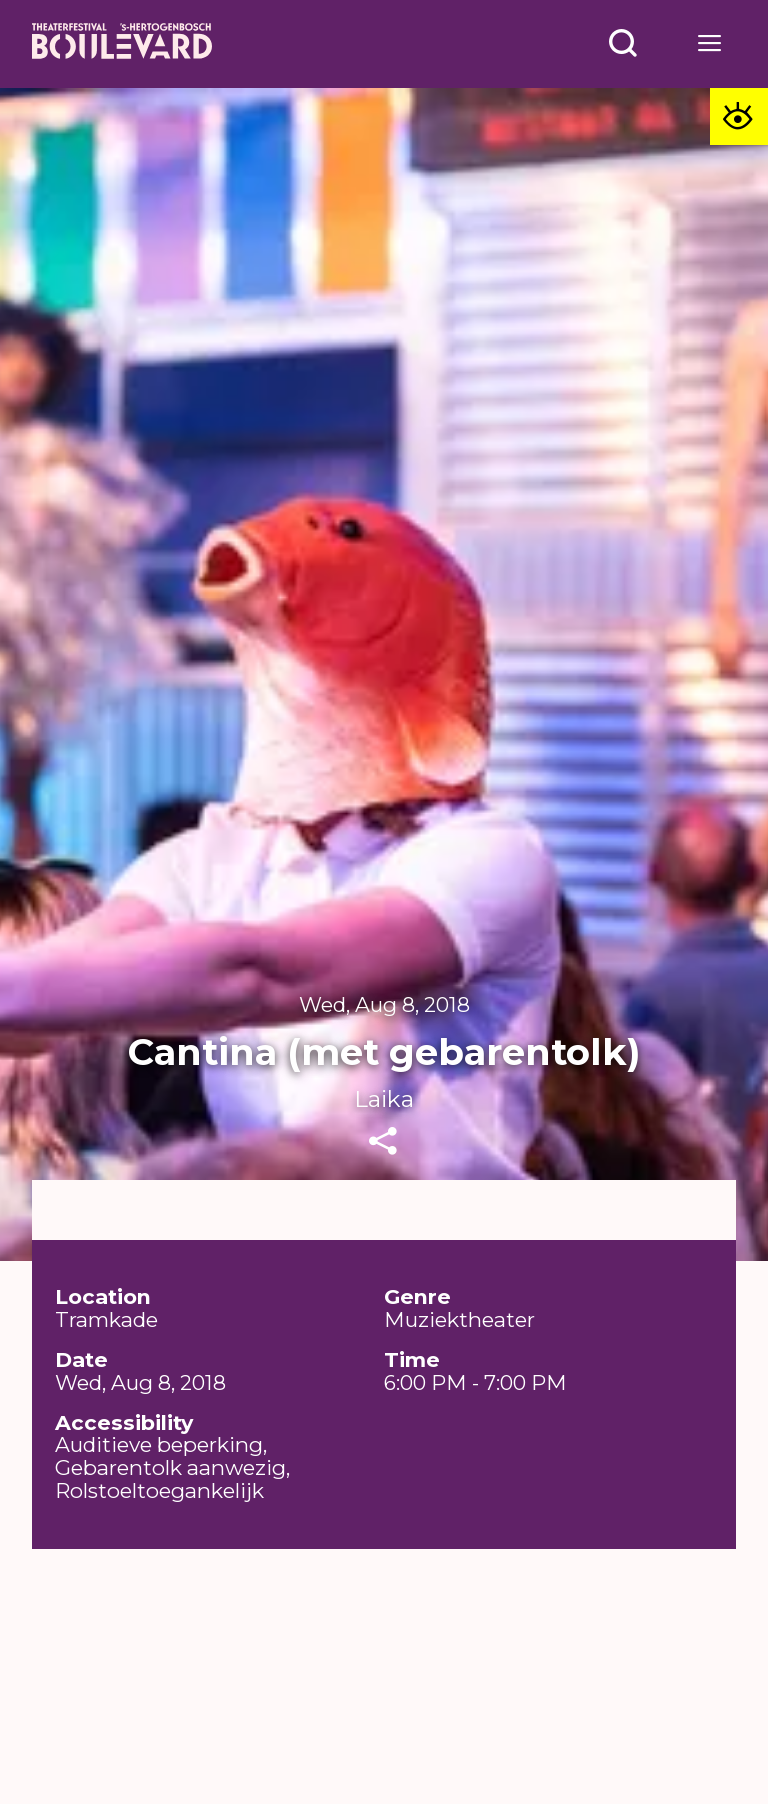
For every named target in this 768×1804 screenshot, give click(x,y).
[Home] (122, 44)
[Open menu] (623, 43)
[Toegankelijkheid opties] (739, 117)
